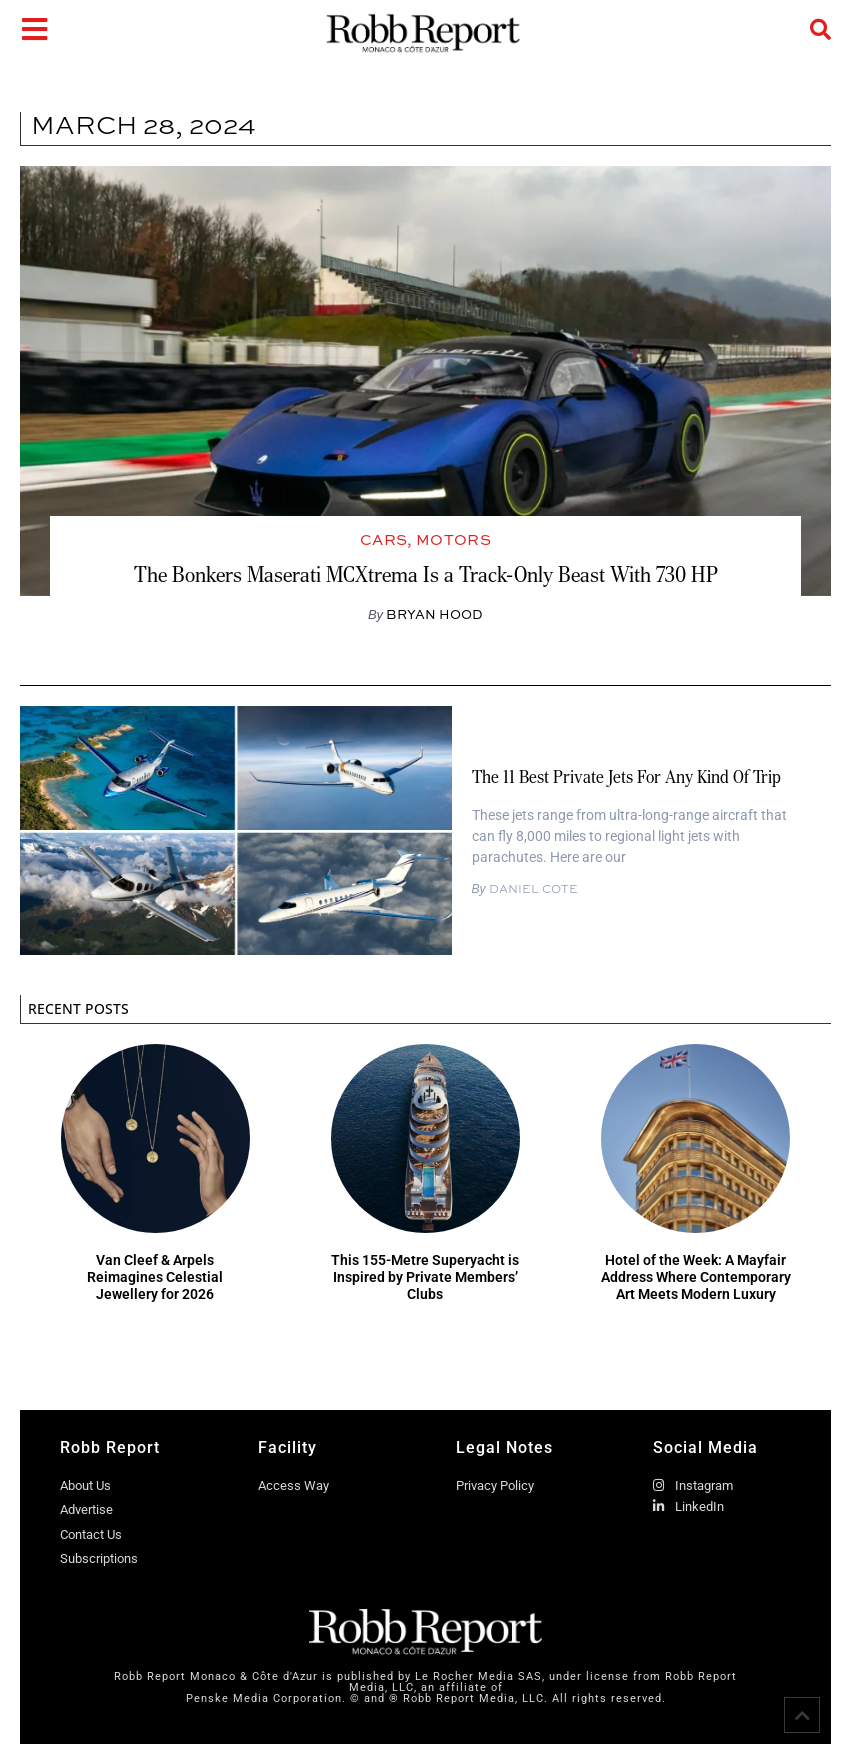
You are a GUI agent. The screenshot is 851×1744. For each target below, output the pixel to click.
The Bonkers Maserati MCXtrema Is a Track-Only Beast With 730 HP (426, 574)
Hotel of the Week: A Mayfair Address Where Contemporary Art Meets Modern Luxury (696, 1277)
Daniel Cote (532, 889)
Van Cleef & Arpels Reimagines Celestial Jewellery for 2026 (155, 1277)
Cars (383, 539)
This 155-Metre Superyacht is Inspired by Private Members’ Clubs (425, 1277)
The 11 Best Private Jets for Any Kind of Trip (626, 777)
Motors (453, 539)
